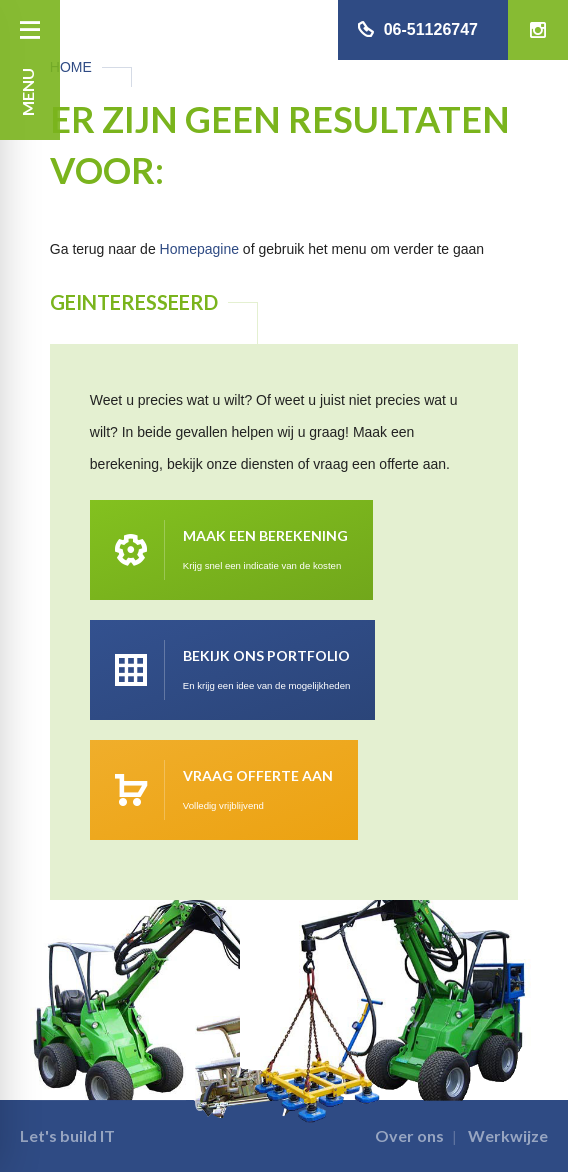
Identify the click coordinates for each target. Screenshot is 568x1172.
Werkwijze (508, 1135)
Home (71, 67)
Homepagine (199, 249)
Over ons (409, 1135)
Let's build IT (67, 1135)
